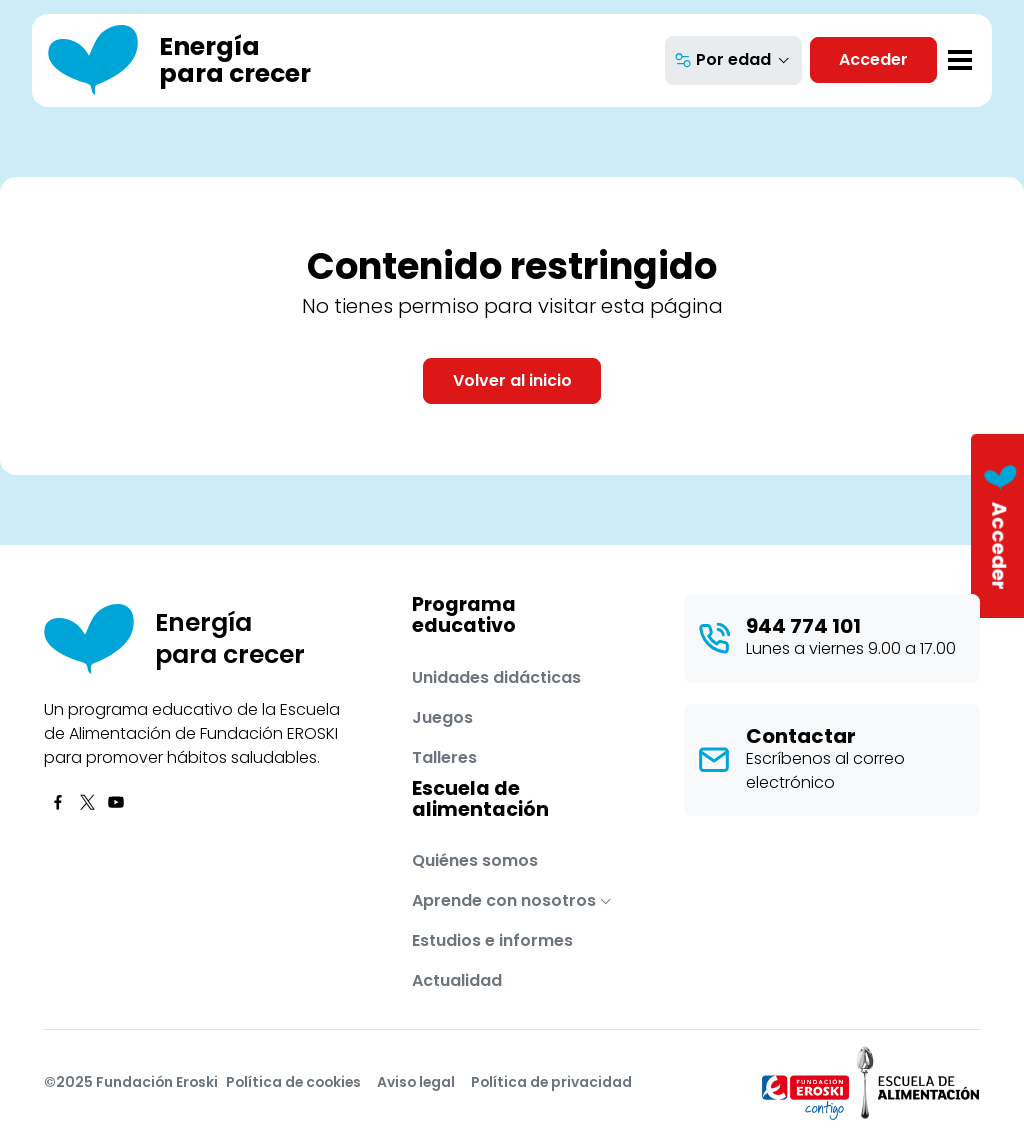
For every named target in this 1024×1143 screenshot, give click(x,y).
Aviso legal (416, 1082)
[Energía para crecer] (180, 60)
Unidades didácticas (496, 677)
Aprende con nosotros (504, 900)
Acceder (873, 59)
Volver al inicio (512, 380)
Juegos (442, 717)
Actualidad (457, 980)
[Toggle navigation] (960, 60)
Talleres (444, 757)
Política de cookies (293, 1082)
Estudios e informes (492, 940)
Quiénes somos (475, 860)
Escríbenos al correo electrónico (825, 770)
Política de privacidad (551, 1082)
